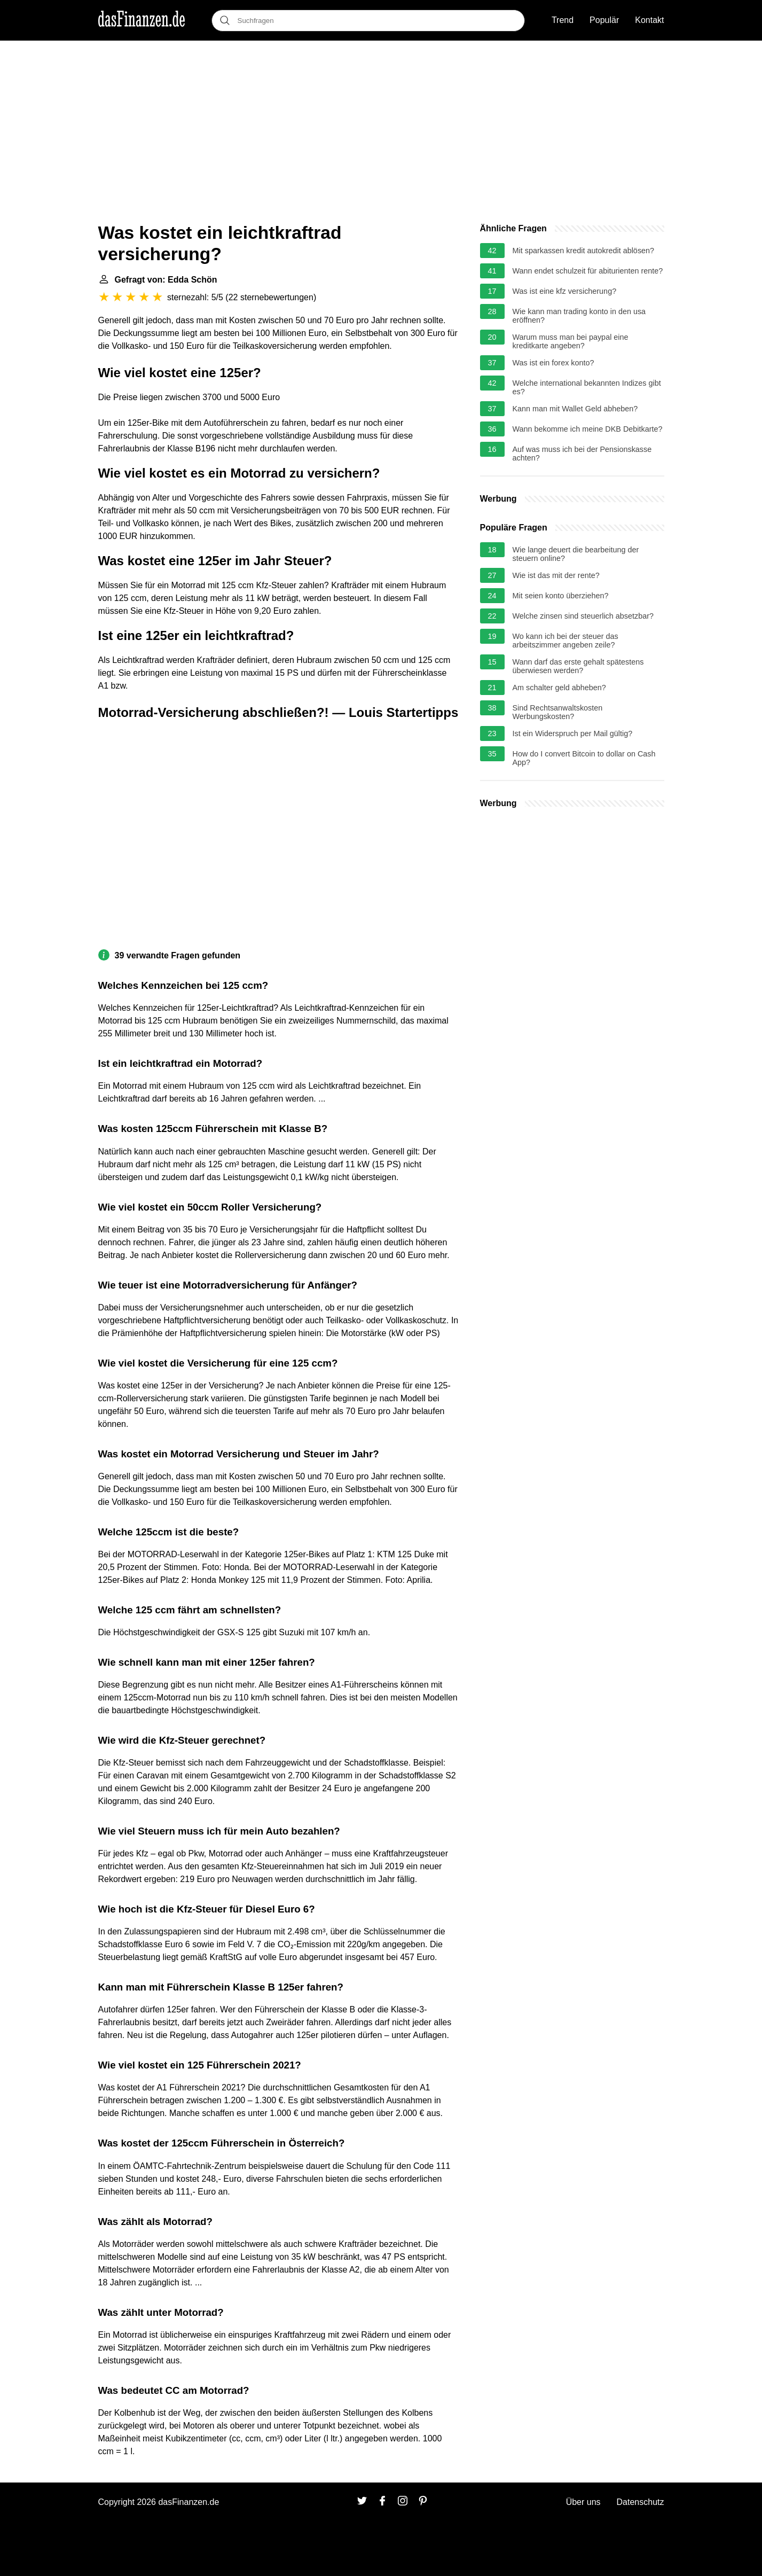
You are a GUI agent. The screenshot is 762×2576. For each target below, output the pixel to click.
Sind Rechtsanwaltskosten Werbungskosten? (558, 712)
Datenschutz (640, 2502)
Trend (563, 20)
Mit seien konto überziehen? (561, 595)
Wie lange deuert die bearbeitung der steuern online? (576, 554)
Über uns (583, 2502)
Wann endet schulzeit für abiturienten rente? (588, 271)
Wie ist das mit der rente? (556, 575)
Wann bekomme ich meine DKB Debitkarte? (588, 429)
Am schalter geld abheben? (559, 687)
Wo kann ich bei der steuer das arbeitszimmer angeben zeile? (565, 640)
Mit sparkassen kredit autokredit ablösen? (584, 250)
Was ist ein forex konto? (553, 362)
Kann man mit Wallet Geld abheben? (575, 408)
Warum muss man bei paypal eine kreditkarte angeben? (571, 341)
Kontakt (649, 20)
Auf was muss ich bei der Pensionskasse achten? (582, 453)
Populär (604, 20)
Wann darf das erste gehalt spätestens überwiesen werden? (578, 666)
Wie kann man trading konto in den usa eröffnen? (579, 315)
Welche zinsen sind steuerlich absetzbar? (583, 616)
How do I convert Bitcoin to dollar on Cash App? (584, 758)
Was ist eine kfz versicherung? (565, 291)
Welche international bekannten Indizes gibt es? (587, 387)
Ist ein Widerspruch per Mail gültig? (573, 733)
